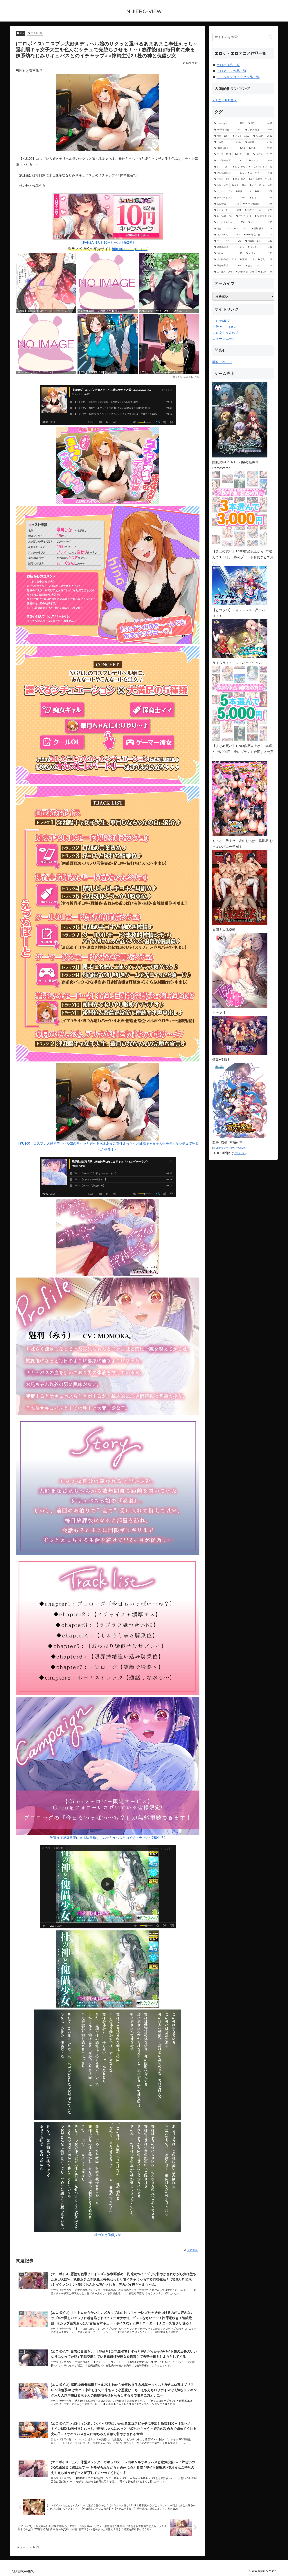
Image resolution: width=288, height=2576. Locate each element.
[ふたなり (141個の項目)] (228, 253)
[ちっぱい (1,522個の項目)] (263, 136)
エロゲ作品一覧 (228, 65)
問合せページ (222, 362)
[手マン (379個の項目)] (263, 191)
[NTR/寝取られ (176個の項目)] (258, 235)
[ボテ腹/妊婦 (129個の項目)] (225, 259)
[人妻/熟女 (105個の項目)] (244, 272)
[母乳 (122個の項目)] (265, 259)
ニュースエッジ (223, 339)
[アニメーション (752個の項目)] (260, 167)
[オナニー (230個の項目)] (260, 222)
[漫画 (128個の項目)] (246, 259)
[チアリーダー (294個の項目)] (227, 210)
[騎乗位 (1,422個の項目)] (259, 142)
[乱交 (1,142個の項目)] (242, 154)
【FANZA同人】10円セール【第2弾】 (108, 218)
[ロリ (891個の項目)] (238, 167)
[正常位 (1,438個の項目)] (228, 142)
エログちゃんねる (225, 333)
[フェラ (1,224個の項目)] (223, 154)
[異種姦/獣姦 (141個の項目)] (229, 247)
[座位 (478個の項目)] (221, 185)
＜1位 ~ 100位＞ (224, 100)
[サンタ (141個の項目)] (260, 247)
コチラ (240, 1153)
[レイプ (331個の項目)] (261, 198)
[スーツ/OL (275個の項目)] (223, 216)
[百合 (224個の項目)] (222, 228)
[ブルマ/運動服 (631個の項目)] (229, 173)
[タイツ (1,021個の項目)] (260, 160)
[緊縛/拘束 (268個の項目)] (263, 216)
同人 (20, 33)
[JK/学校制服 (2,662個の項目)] (228, 130)
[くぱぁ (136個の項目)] (259, 253)
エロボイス (35, 33)
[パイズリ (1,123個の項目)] (263, 154)
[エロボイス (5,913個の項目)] (229, 123)
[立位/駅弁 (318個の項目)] (227, 204)
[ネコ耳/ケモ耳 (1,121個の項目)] (229, 160)
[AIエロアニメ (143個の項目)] (259, 241)
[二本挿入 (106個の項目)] (223, 272)
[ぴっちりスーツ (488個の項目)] (260, 179)
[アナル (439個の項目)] (223, 191)
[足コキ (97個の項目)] (265, 272)
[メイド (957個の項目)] (221, 167)
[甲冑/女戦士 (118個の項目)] (228, 265)
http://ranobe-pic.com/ (129, 249)
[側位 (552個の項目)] (238, 179)
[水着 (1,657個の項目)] (221, 136)
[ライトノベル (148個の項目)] (228, 241)
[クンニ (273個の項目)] (243, 216)
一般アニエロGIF (225, 327)
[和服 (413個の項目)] (243, 191)
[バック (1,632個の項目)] (241, 136)
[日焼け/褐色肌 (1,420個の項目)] (229, 148)
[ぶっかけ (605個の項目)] (260, 173)
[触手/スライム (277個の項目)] (258, 210)
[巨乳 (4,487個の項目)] (260, 123)
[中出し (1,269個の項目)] (260, 148)
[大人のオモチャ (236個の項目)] (229, 222)
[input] (243, 37)
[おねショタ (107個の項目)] (259, 265)
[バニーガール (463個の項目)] (261, 185)
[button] (270, 37)
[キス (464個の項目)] (238, 185)
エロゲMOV (221, 321)
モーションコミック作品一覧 (238, 77)
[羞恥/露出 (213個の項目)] (262, 228)
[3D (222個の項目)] (240, 228)
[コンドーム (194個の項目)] (227, 235)
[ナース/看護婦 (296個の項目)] (257, 204)
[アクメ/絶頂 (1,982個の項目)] (259, 130)
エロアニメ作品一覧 (231, 71)
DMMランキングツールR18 (230, 1147)
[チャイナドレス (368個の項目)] (230, 198)
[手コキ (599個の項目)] (221, 179)
